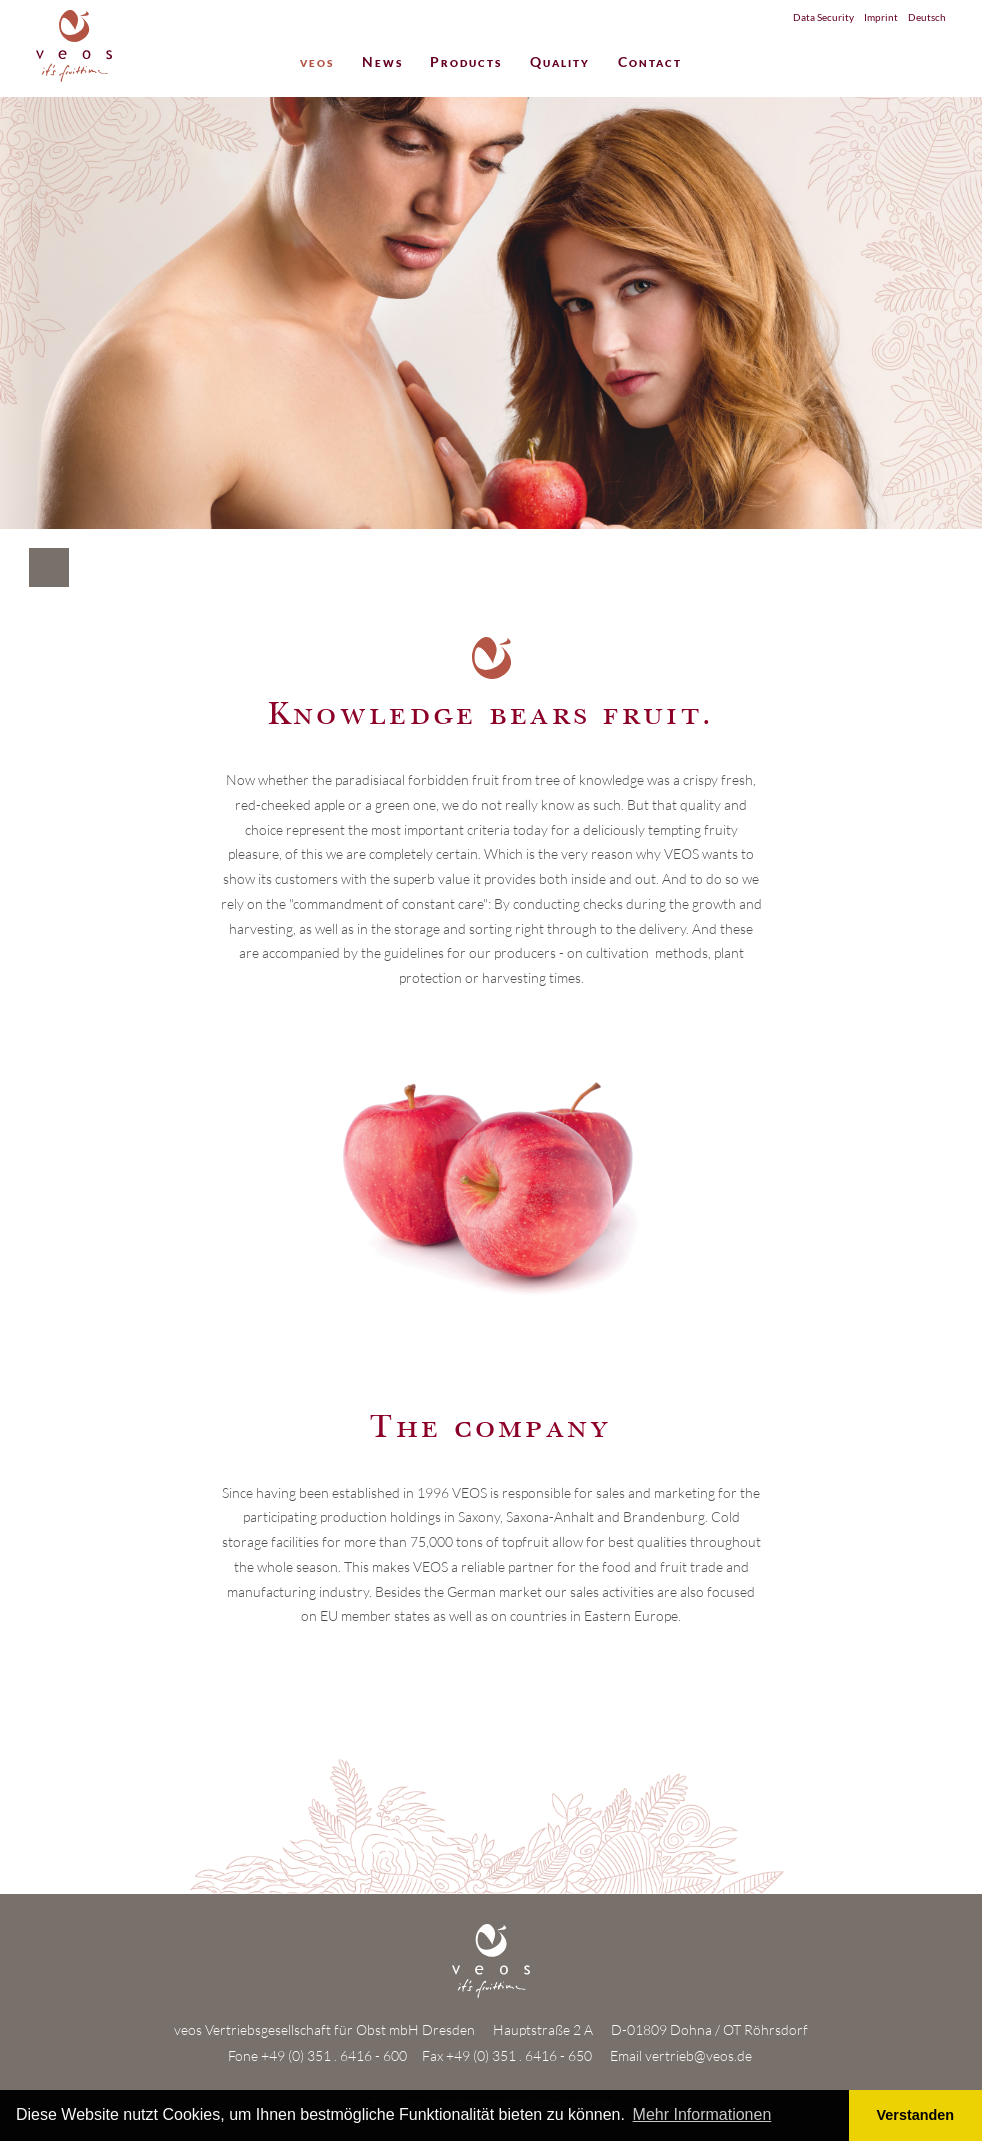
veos (317, 63)
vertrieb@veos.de (698, 2055)
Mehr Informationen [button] (702, 2114)
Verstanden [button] (916, 2115)
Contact (650, 63)
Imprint (881, 17)
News (382, 63)
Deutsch (927, 17)
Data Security (823, 17)
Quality (560, 63)
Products (466, 63)
